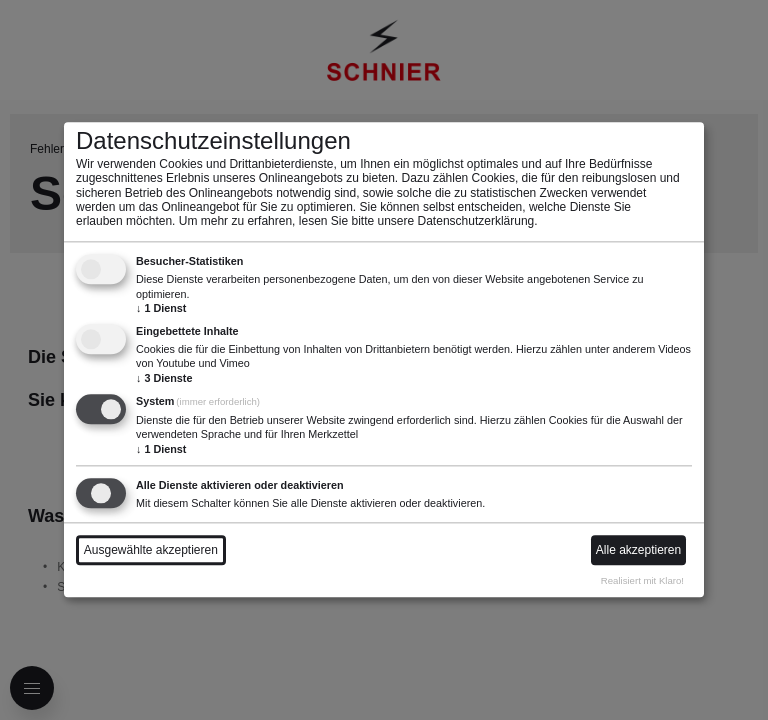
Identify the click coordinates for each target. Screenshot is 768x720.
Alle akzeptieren (638, 551)
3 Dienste (164, 378)
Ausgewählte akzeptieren (151, 551)
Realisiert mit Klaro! (642, 580)
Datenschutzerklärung (476, 222)
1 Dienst (161, 308)
